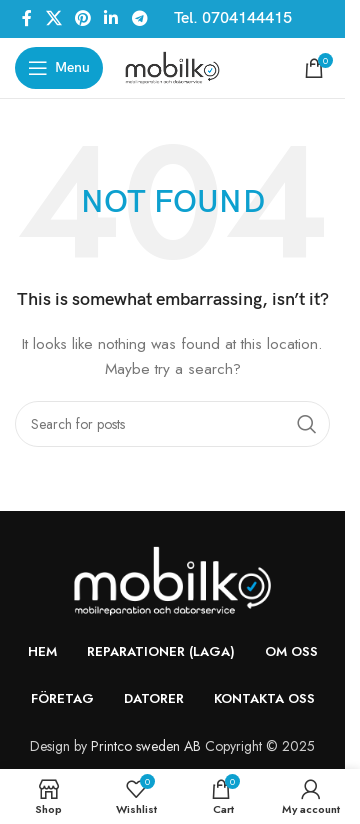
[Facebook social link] (27, 18)
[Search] (172, 424)
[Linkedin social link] (111, 18)
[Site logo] (172, 66)
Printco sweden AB (146, 746)
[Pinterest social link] (82, 18)
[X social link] (53, 18)
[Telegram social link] (139, 18)
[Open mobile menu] (59, 68)
